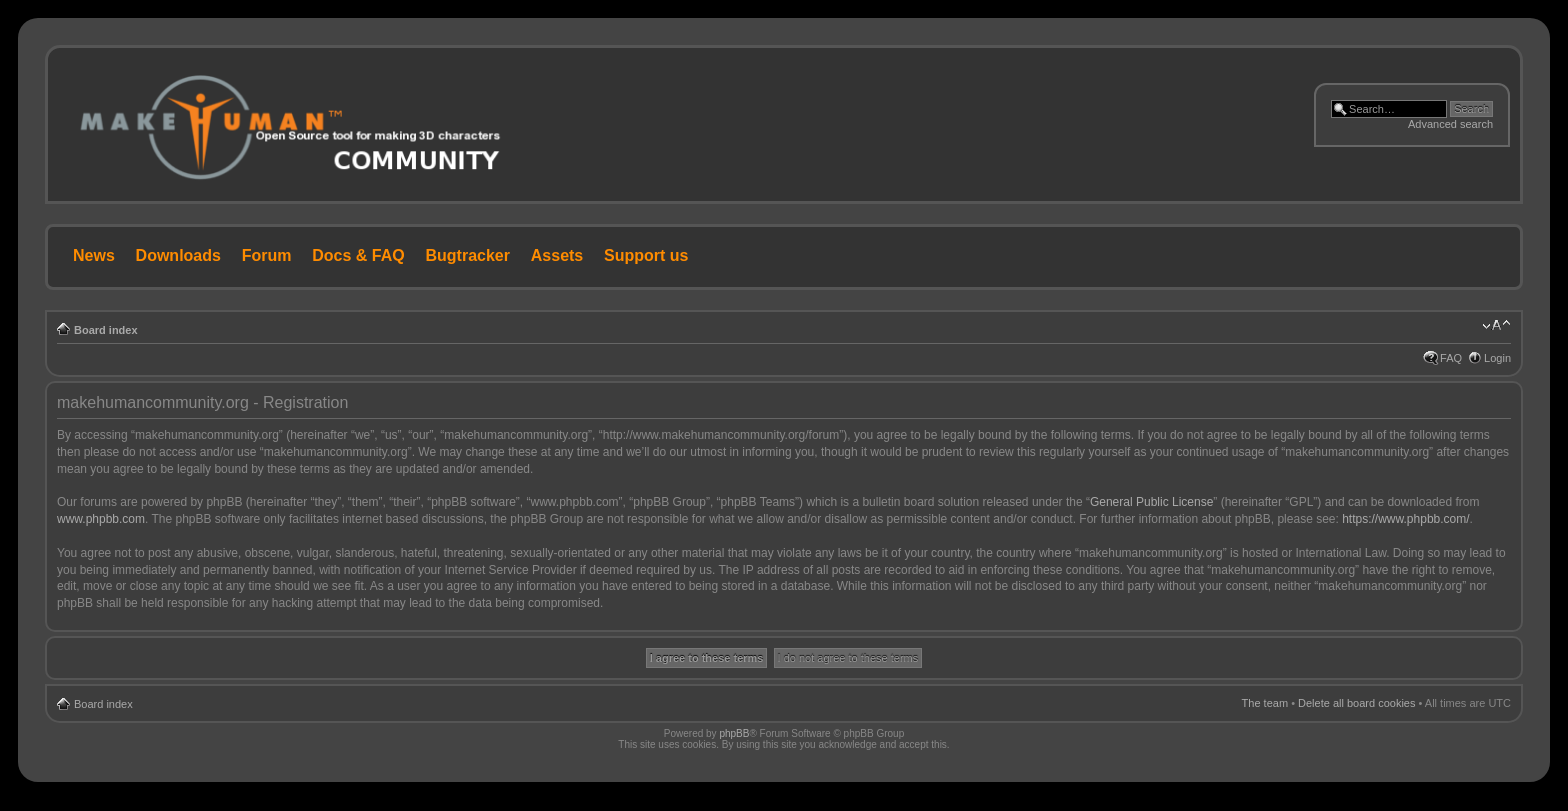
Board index (106, 330)
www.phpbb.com (101, 519)
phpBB (734, 733)
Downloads (178, 255)
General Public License (1151, 502)
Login (1497, 358)
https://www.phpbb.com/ (1405, 519)
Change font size (1496, 326)
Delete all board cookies (1356, 703)
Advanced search (1450, 124)
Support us (646, 255)
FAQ (1451, 358)
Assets (557, 255)
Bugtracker (468, 255)
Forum (267, 255)
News (94, 255)
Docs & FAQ (358, 255)
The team (1265, 703)
